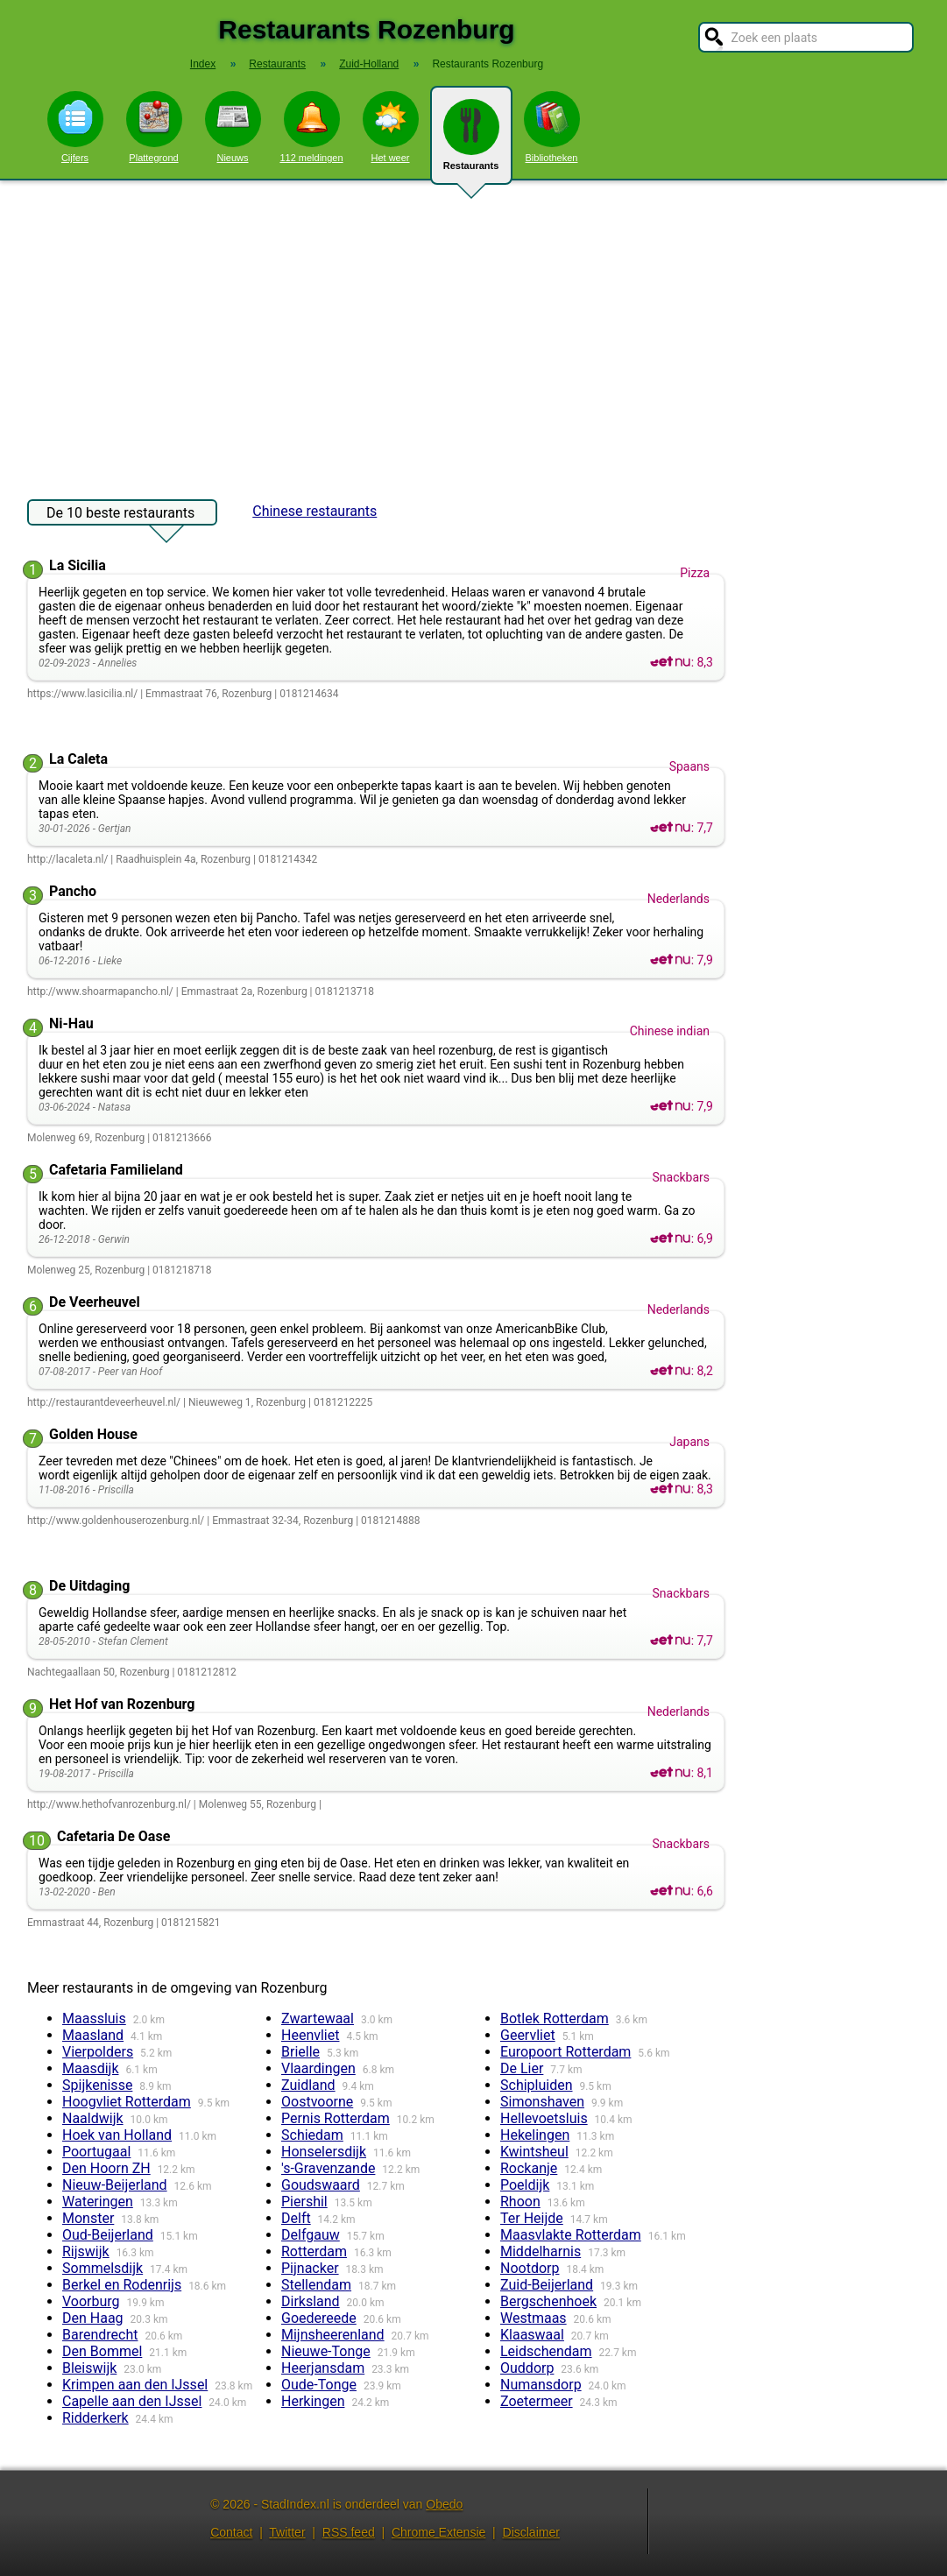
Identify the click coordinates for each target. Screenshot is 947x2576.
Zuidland (308, 2085)
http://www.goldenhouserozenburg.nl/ (115, 1520)
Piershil (304, 2201)
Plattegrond (154, 127)
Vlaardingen (318, 2068)
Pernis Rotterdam (335, 2118)
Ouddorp (527, 2368)
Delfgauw (310, 2235)
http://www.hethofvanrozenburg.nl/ (109, 1804)
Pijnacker (310, 2268)
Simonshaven (542, 2101)
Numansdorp (541, 2384)
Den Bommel (102, 2351)
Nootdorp (529, 2268)
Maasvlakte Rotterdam (570, 2235)
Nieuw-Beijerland (114, 2185)
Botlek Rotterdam (554, 2018)
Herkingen (312, 2401)
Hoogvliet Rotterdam (126, 2101)
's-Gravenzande (328, 2168)
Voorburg (91, 2301)
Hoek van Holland (117, 2135)
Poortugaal (96, 2151)
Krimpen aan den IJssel (135, 2384)
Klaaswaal (532, 2334)
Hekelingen (534, 2135)
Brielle (300, 2051)
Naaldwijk (93, 2118)
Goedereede (319, 2318)
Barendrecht (100, 2334)
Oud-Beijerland (107, 2235)
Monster (88, 2218)
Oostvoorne (317, 2101)
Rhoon (520, 2201)
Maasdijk (90, 2068)
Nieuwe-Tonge (326, 2351)
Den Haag (93, 2318)
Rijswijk (86, 2251)
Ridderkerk (95, 2418)
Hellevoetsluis (544, 2118)
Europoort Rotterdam (565, 2051)
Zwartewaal (317, 2018)
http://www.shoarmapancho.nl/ (100, 991)
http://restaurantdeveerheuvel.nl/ (103, 1402)
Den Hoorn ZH (106, 2168)
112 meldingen (311, 127)
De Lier (521, 2068)
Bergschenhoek (548, 2301)
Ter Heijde (531, 2218)
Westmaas (533, 2318)
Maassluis (94, 2018)
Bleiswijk (89, 2368)
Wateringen (97, 2201)
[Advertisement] (473, 331)
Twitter (287, 2532)
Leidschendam (546, 2351)
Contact (231, 2532)
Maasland (93, 2035)
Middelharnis (540, 2251)
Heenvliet (310, 2035)
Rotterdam (314, 2251)
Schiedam (312, 2135)
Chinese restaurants (314, 511)
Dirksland (310, 2301)
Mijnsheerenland (333, 2334)
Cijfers (75, 127)
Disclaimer (531, 2532)
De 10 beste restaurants (120, 515)
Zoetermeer (536, 2401)
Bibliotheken (552, 127)
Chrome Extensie (438, 2532)
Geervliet (527, 2035)
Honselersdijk (323, 2151)
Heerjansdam (322, 2368)
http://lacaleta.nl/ (67, 859)
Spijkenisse (97, 2085)
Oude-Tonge (319, 2384)
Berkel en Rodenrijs (121, 2284)
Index (203, 64)
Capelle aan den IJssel (131, 2401)
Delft (296, 2218)
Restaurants (471, 142)
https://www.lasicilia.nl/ (82, 694)
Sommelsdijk (102, 2268)
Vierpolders (97, 2051)
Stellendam (316, 2284)
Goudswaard (320, 2185)
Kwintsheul (534, 2151)
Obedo (444, 2504)
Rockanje (528, 2168)
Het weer (391, 127)
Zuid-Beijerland (546, 2284)
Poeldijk (524, 2185)
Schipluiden (536, 2085)
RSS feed (348, 2532)
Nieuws (233, 127)
